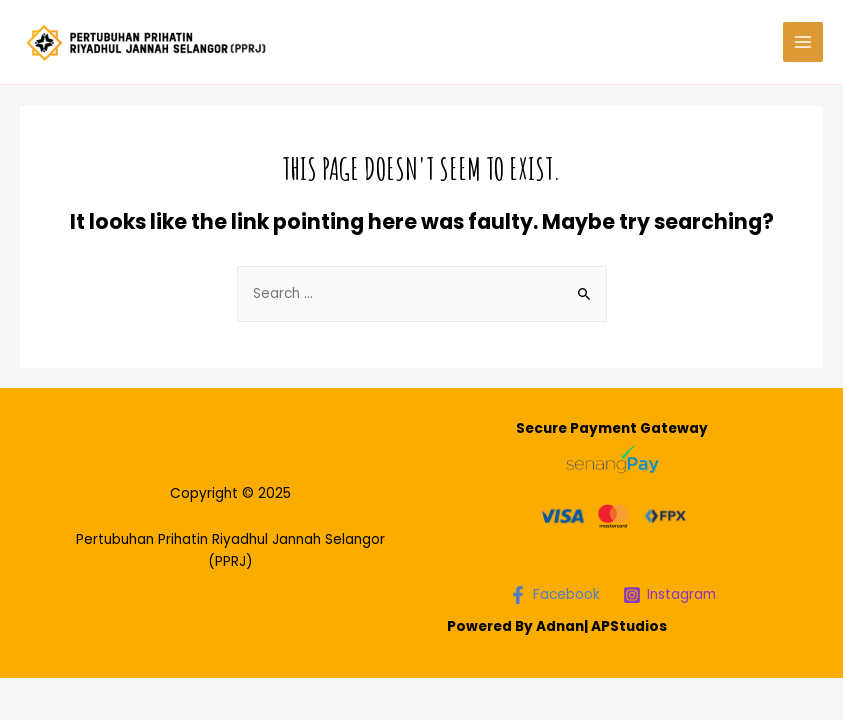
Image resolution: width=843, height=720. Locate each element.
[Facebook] (554, 595)
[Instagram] (669, 595)
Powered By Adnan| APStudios (557, 626)
